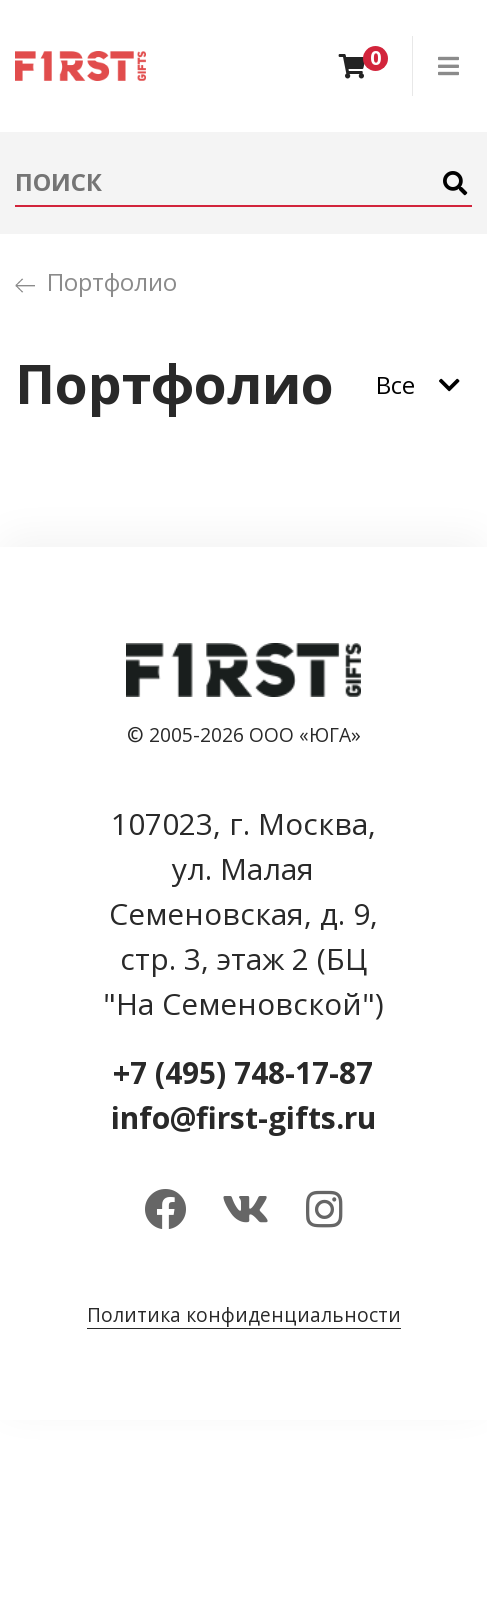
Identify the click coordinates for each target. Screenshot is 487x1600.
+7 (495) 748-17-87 (243, 1072)
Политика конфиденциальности (244, 1314)
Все (395, 384)
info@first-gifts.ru (243, 1117)
